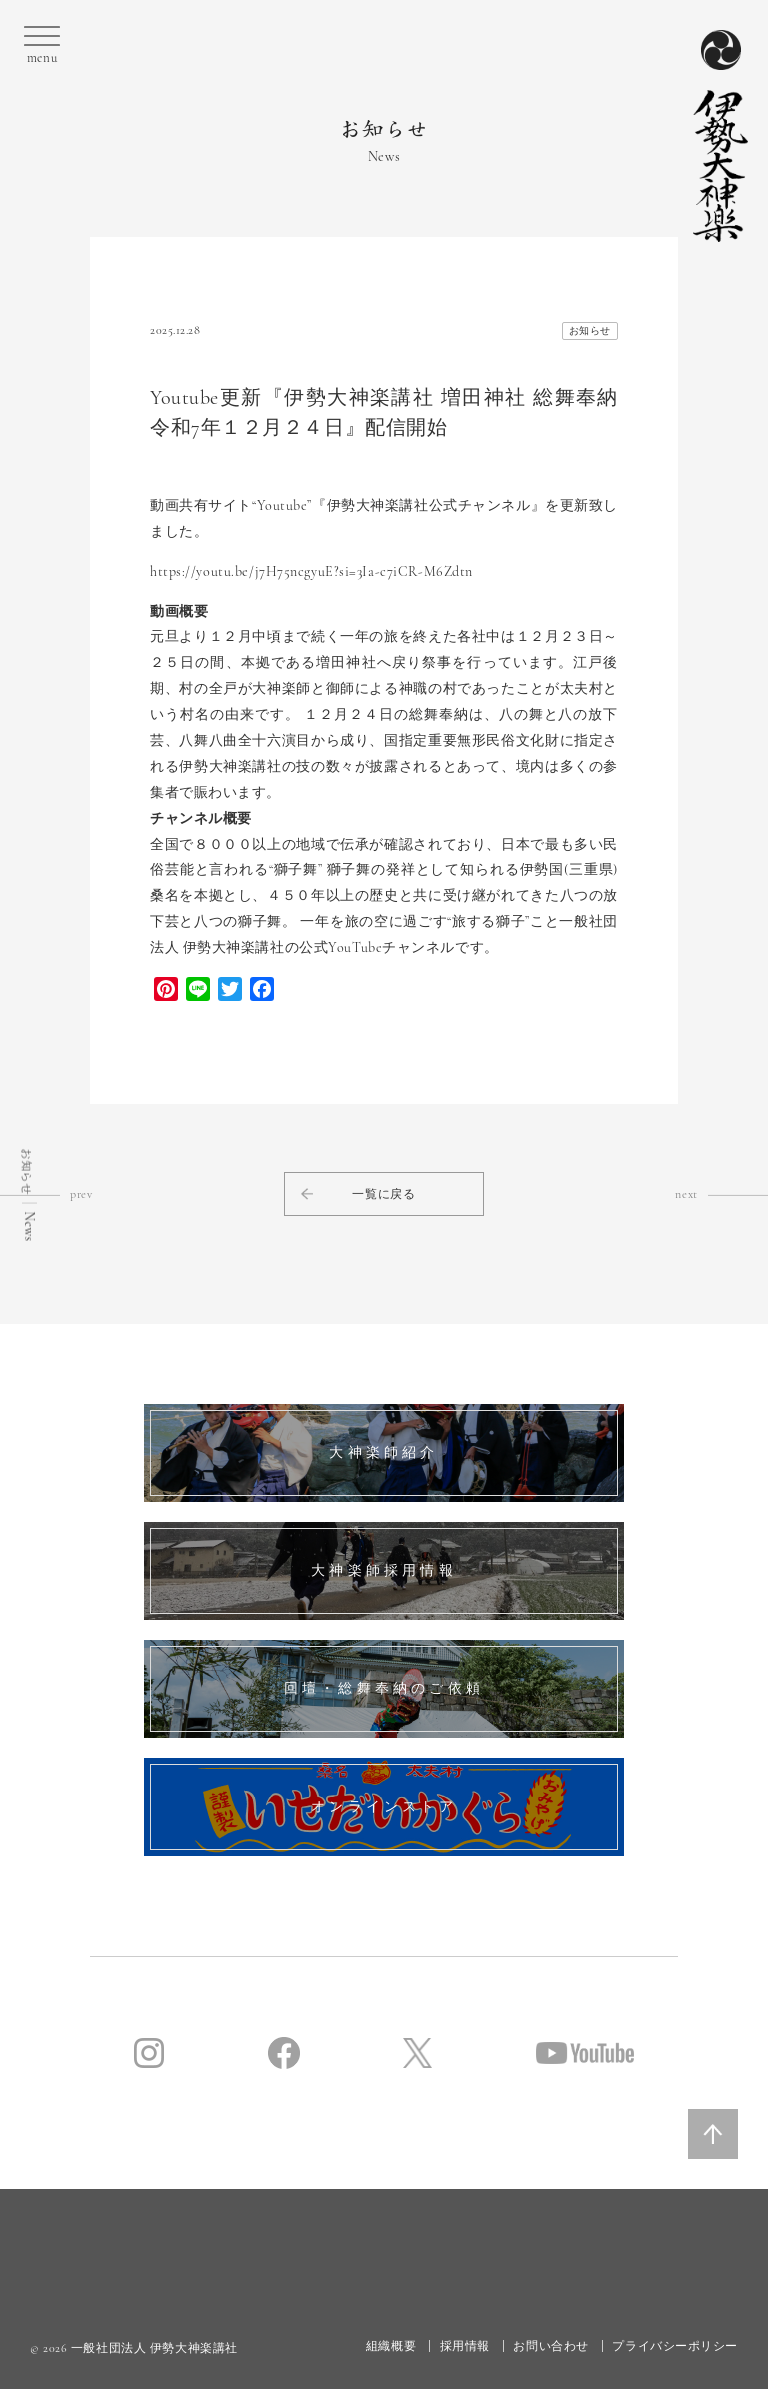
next (721, 1194)
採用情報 (465, 2346)
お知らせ (590, 331)
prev (46, 1194)
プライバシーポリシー (675, 2346)
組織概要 (391, 2346)
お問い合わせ (550, 2346)
